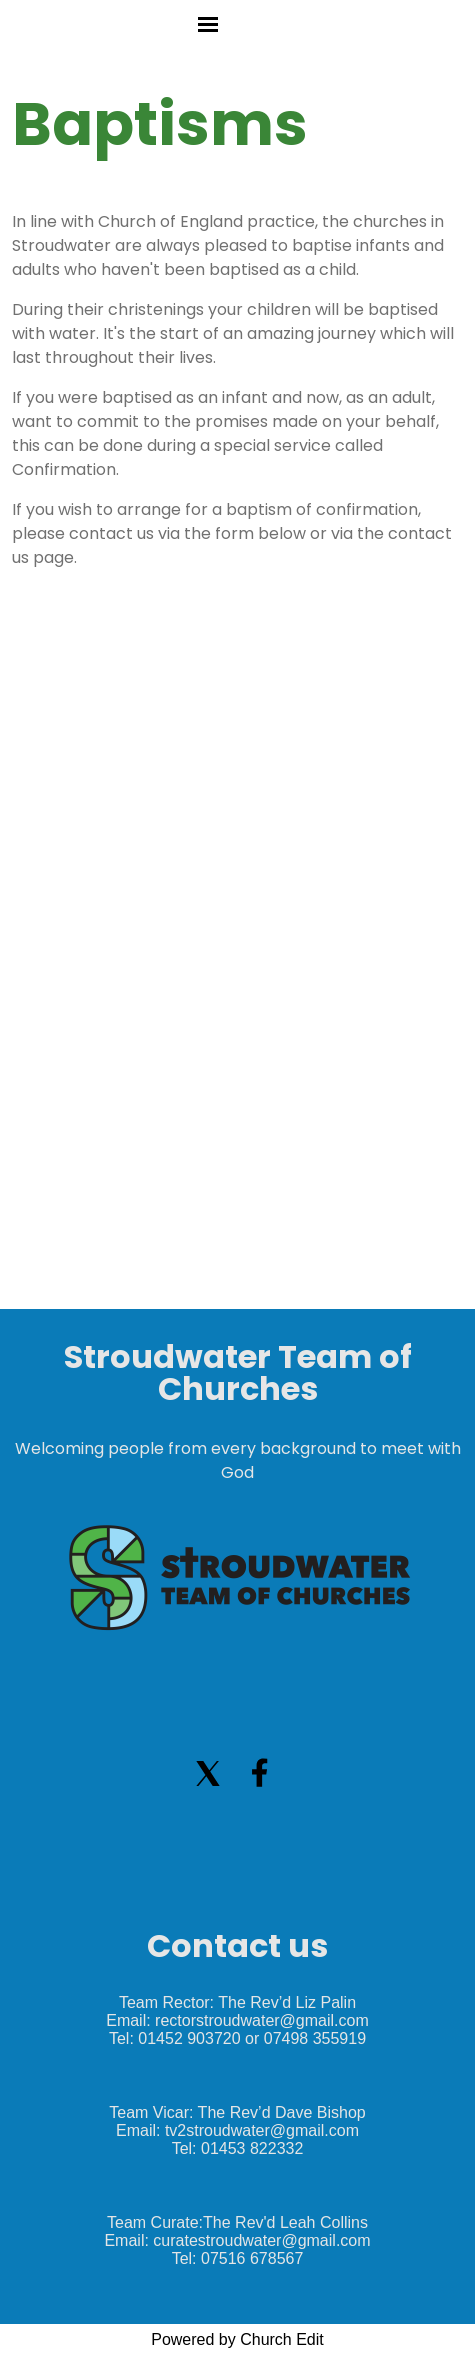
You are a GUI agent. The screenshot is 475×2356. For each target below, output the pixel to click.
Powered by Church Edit (237, 2339)
